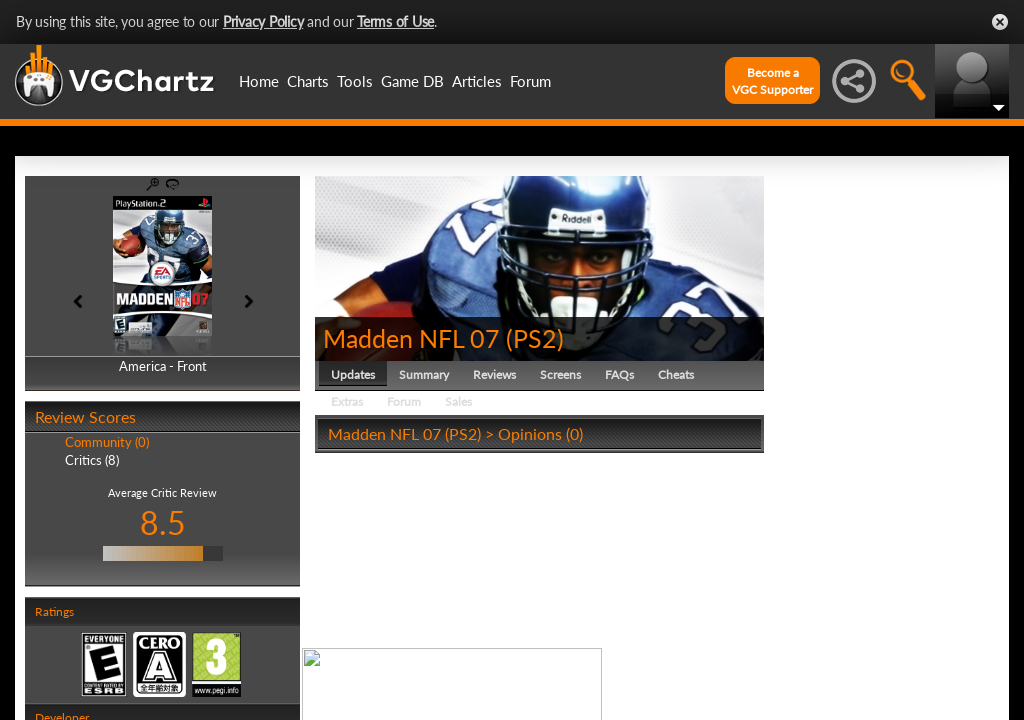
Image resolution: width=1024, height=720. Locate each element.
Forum (530, 81)
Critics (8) (92, 460)
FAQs (619, 374)
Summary (424, 374)
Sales (458, 401)
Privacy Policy (263, 21)
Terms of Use (395, 21)
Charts (308, 81)
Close (1000, 22)
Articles (477, 81)
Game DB (412, 81)
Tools (355, 81)
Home (259, 81)
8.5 (163, 522)
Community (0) (107, 442)
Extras (347, 401)
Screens (560, 374)
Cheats (676, 374)
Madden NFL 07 (411, 338)
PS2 (535, 338)
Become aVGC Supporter (772, 81)
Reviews (494, 374)
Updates (353, 374)
